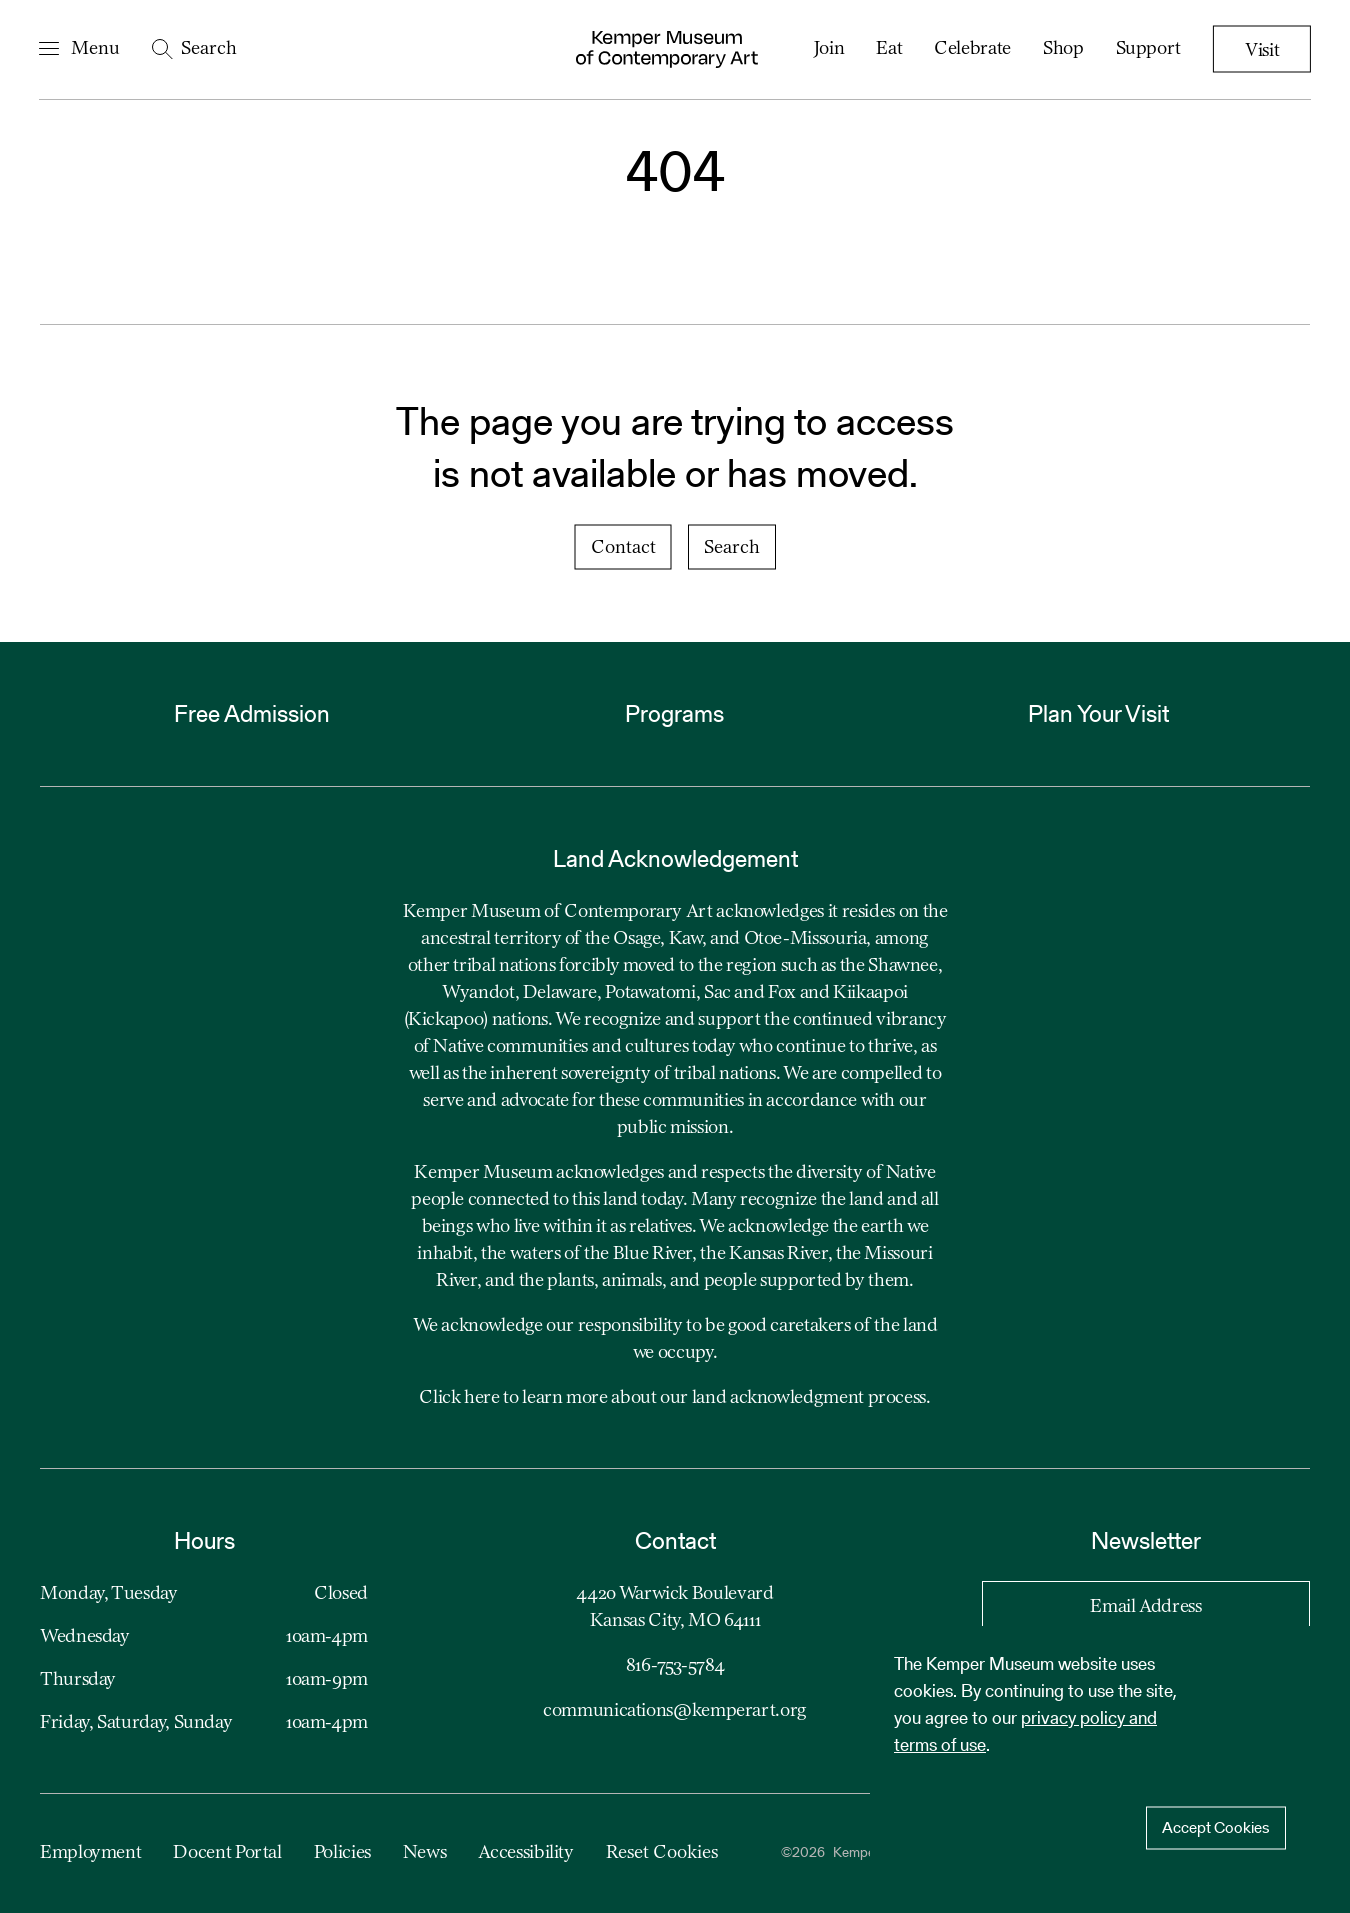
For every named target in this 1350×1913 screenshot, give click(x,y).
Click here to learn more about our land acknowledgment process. (674, 1398)
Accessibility (525, 1853)
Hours (204, 1540)
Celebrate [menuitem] (971, 49)
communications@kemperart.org (675, 1711)
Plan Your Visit (1098, 713)
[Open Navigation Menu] (80, 50)
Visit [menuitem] (1261, 51)
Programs (674, 713)
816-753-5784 (675, 1666)
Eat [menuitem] (888, 49)
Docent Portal (227, 1853)
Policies (342, 1853)
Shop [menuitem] (1062, 49)
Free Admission (252, 713)
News (425, 1853)
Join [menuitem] (828, 49)
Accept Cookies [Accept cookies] (1216, 1827)
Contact (623, 548)
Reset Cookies (662, 1853)
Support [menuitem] (1146, 49)
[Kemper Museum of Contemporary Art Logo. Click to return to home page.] (667, 49)
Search (732, 548)
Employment (90, 1853)
